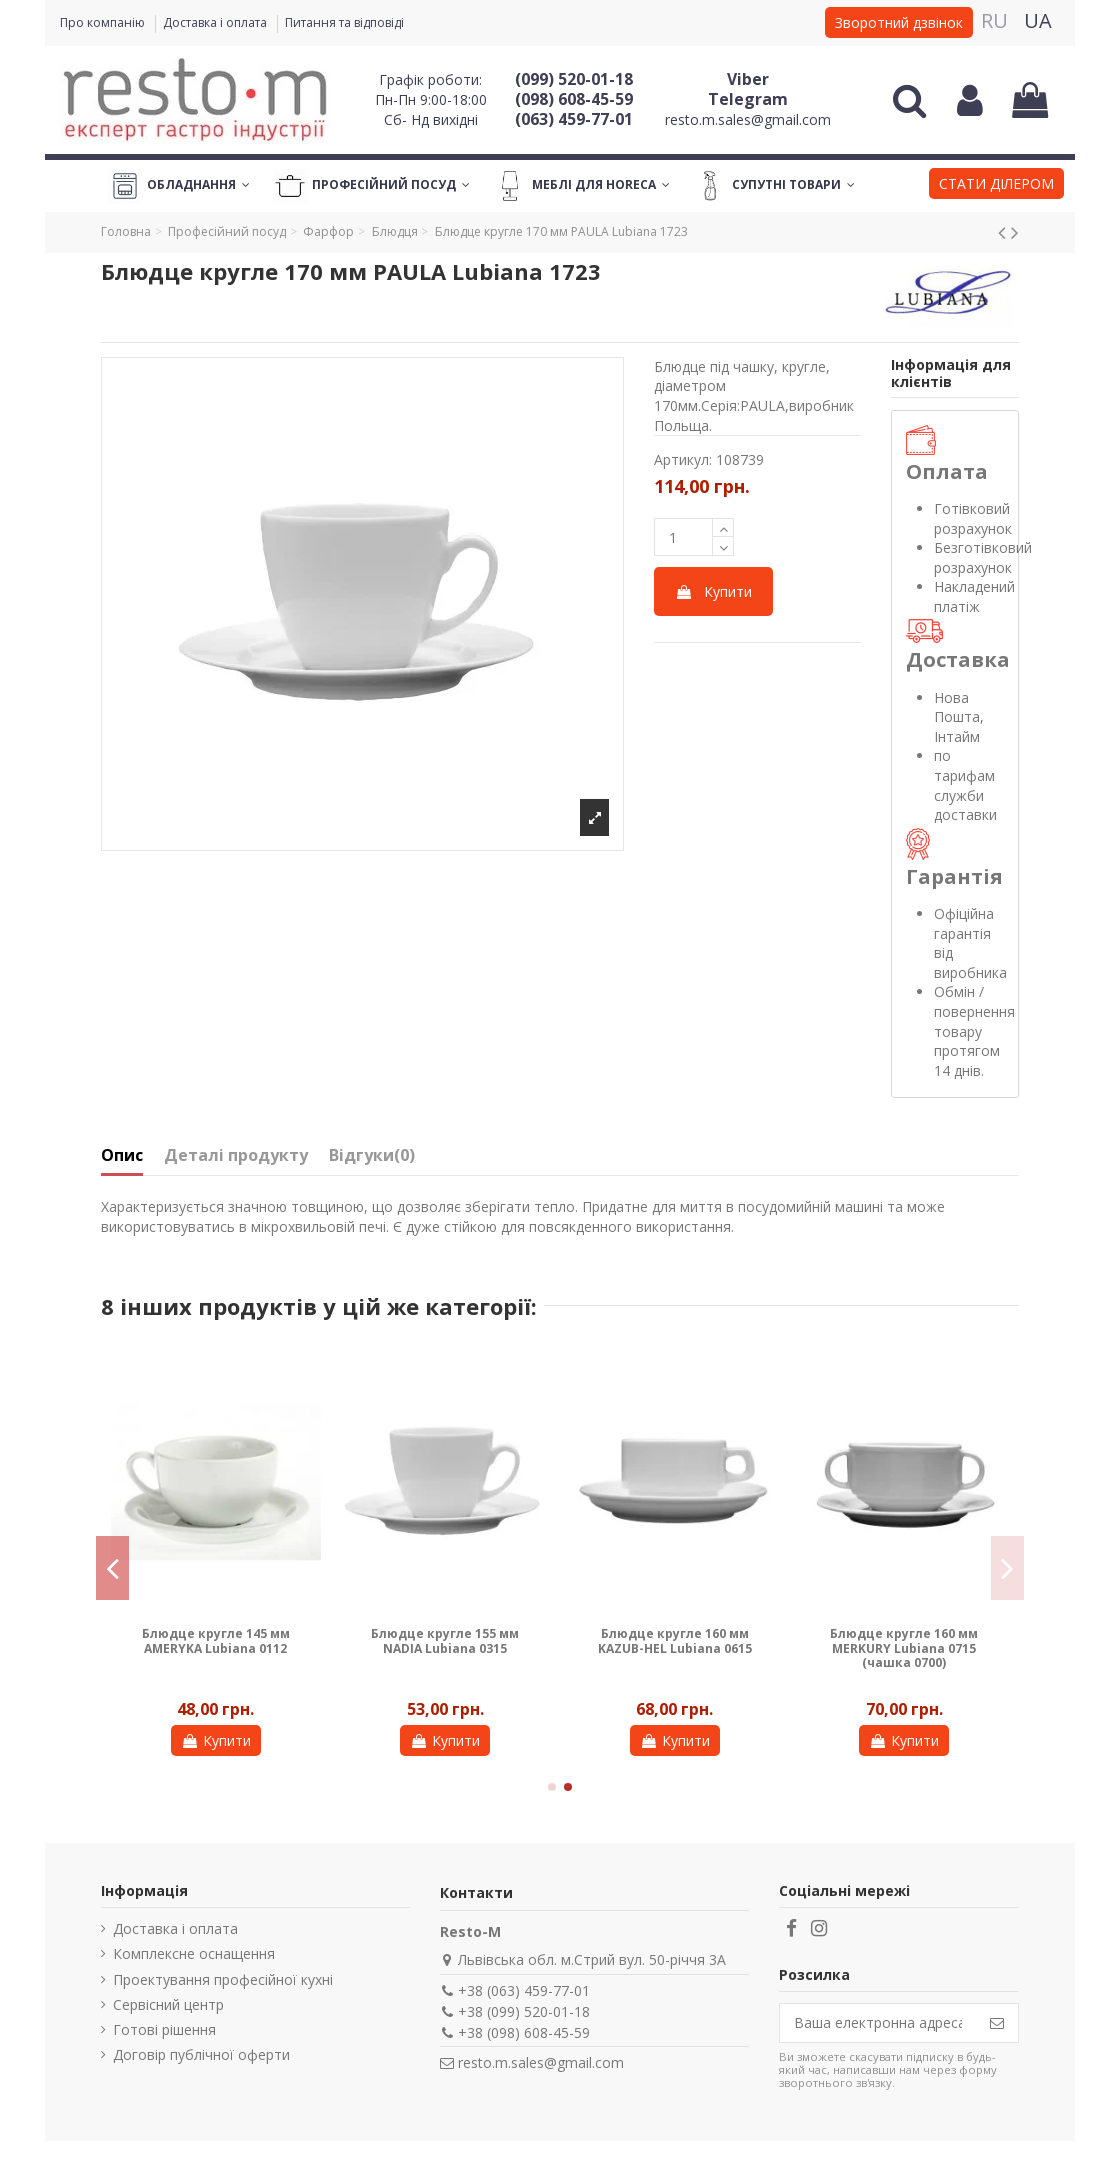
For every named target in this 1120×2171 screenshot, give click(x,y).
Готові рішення (164, 2029)
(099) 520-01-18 (574, 79)
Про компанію (104, 22)
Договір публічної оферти (201, 2054)
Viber (748, 79)
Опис (122, 1156)
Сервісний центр (168, 2004)
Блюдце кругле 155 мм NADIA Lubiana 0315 (445, 1640)
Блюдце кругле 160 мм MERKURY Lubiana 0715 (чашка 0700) (904, 1648)
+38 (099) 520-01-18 (524, 2011)
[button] (996, 186)
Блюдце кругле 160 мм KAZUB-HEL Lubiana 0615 (675, 1640)
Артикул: (683, 459)
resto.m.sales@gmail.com (748, 119)
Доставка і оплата (216, 22)
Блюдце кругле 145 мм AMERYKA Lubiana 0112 (216, 1640)
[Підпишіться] (997, 2023)
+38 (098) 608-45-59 (524, 2032)
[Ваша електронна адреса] (878, 2023)
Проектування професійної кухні (223, 1979)
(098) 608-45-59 (574, 99)
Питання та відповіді (344, 22)
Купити (713, 591)
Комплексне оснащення (194, 1953)
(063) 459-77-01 (574, 119)
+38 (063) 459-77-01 (524, 1990)
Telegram (748, 99)
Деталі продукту (236, 1156)
